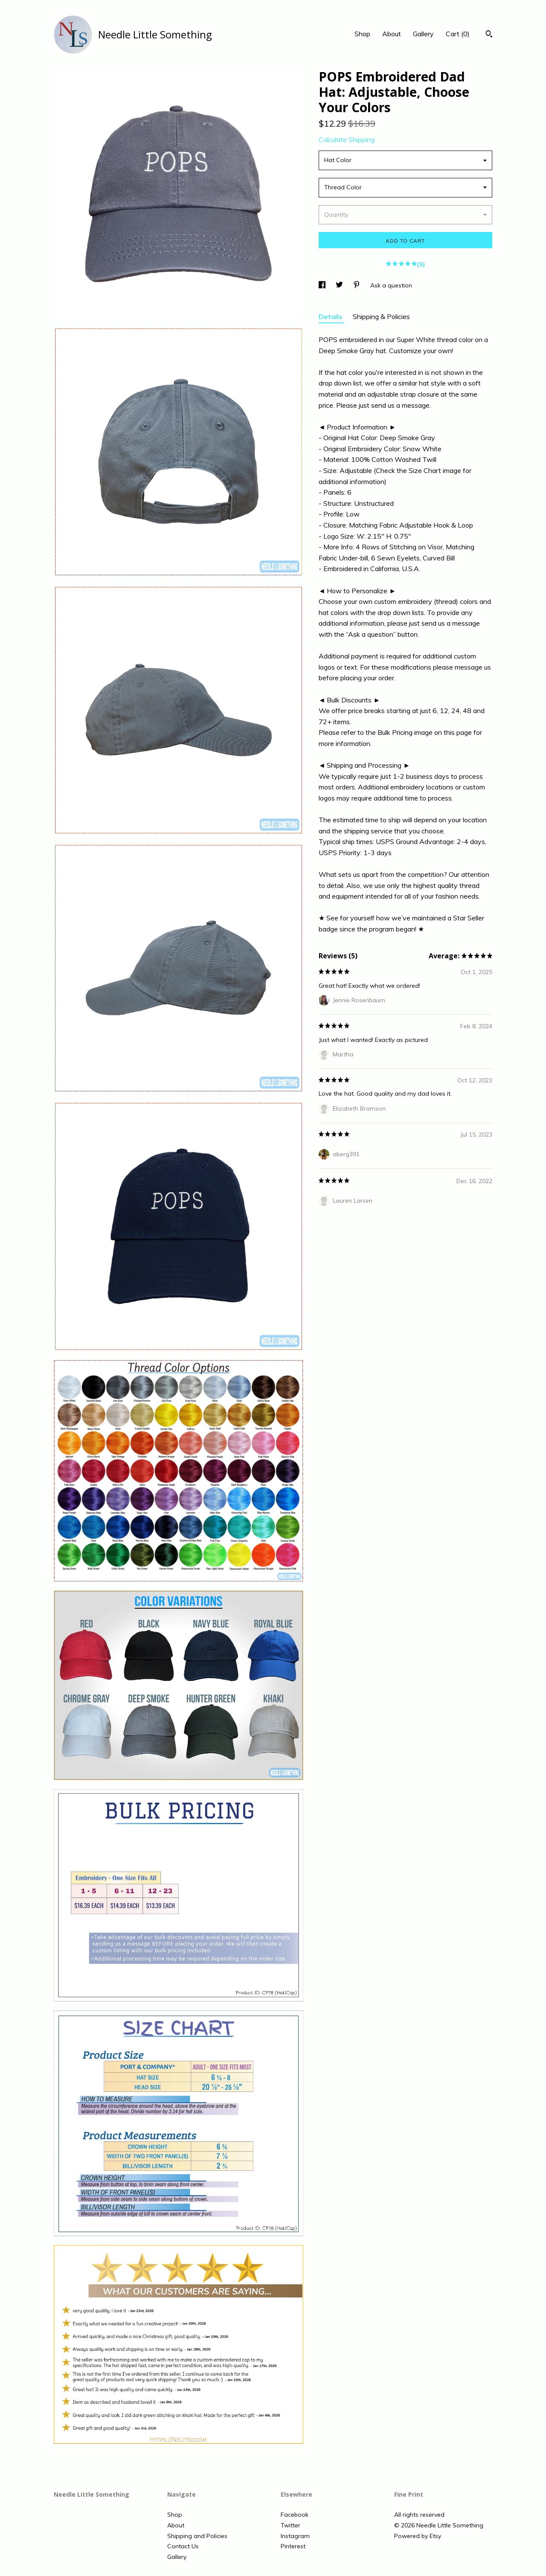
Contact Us (183, 2546)
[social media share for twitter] (340, 285)
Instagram (295, 2536)
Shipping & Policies (381, 316)
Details (331, 316)
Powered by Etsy (417, 2536)
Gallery (423, 33)
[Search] (489, 35)
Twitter (290, 2525)
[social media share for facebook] (323, 285)
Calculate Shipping (347, 139)
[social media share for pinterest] (357, 285)
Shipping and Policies (197, 2536)
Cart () (458, 33)
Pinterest (293, 2546)
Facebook (294, 2514)
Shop (362, 33)
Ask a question (391, 285)
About (391, 33)
